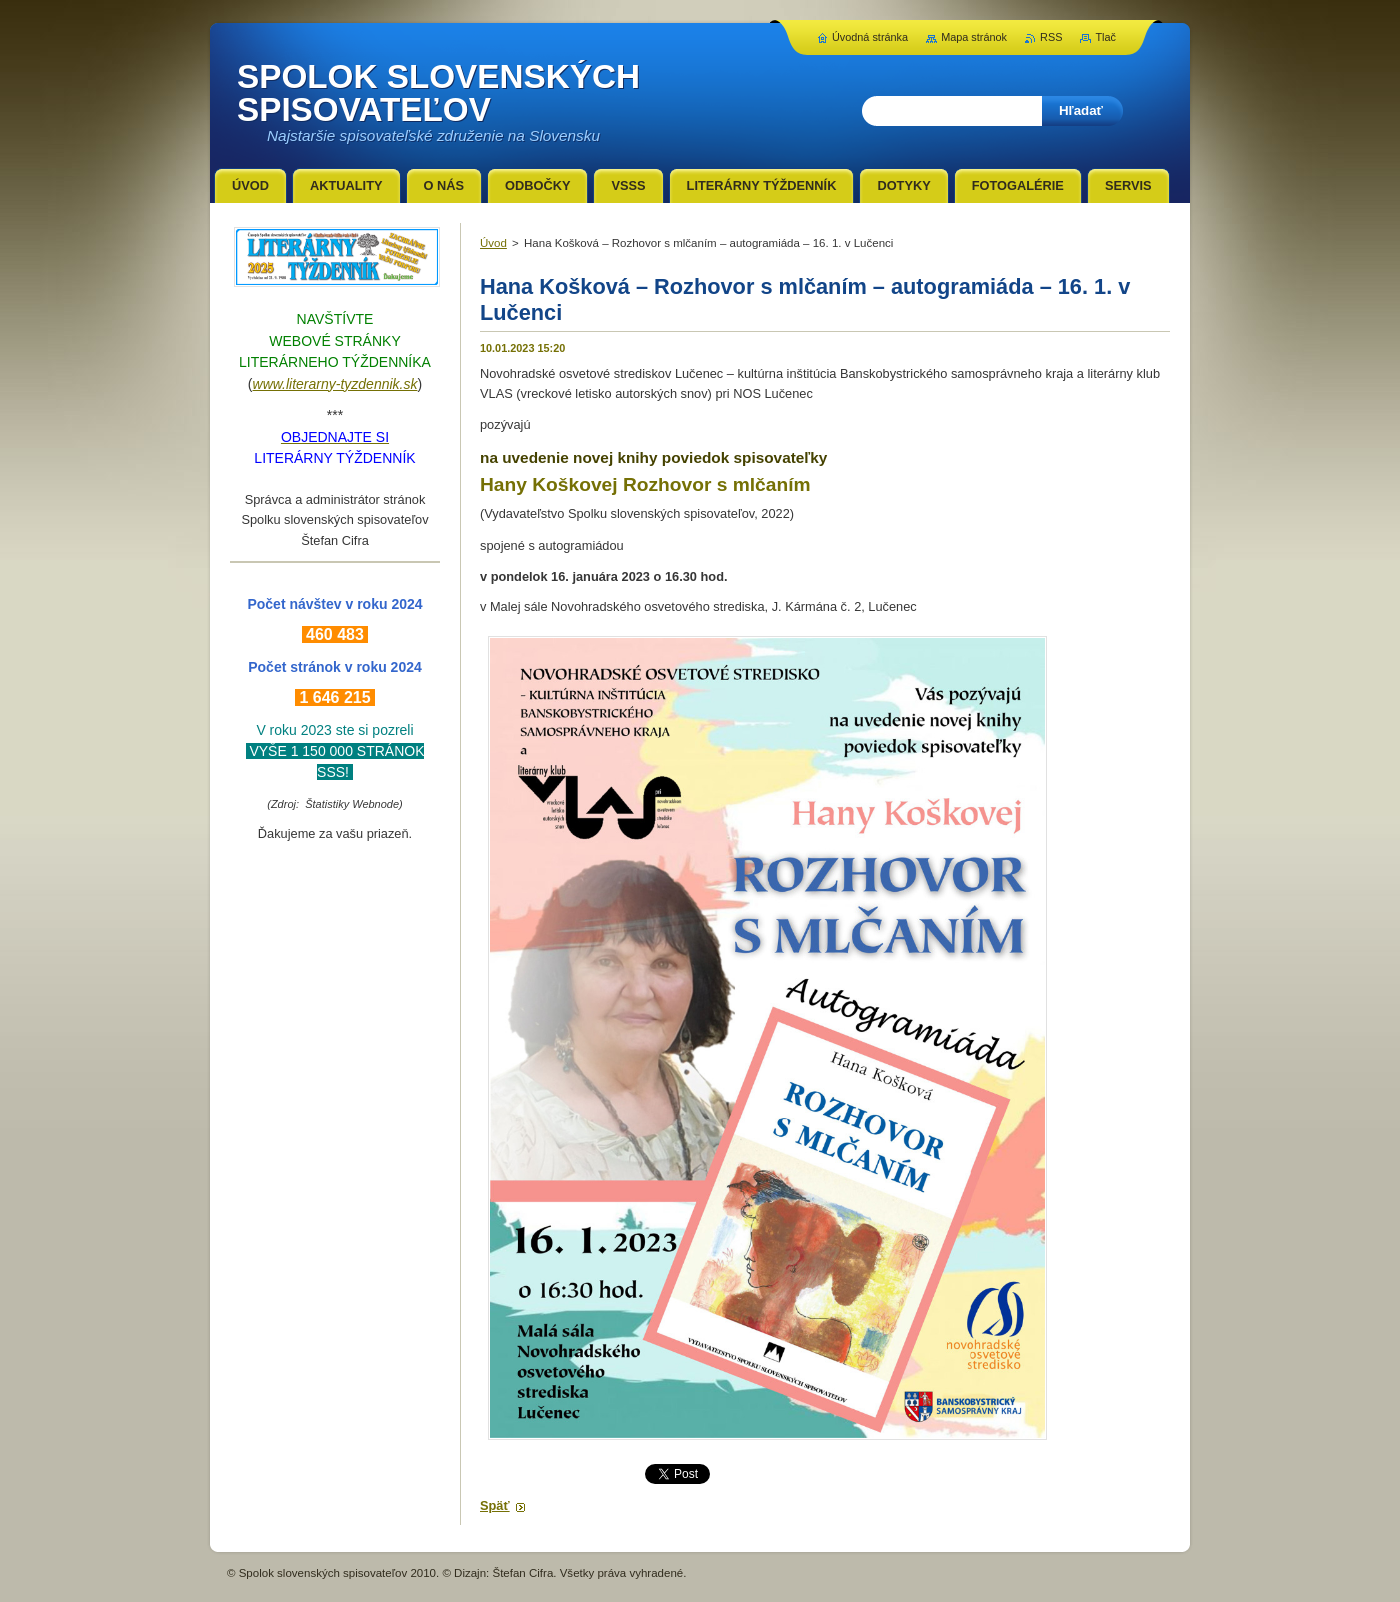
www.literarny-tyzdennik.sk (335, 384)
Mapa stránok (974, 37)
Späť (495, 1505)
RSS (1051, 37)
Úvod (493, 243)
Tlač (1105, 37)
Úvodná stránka (870, 37)
